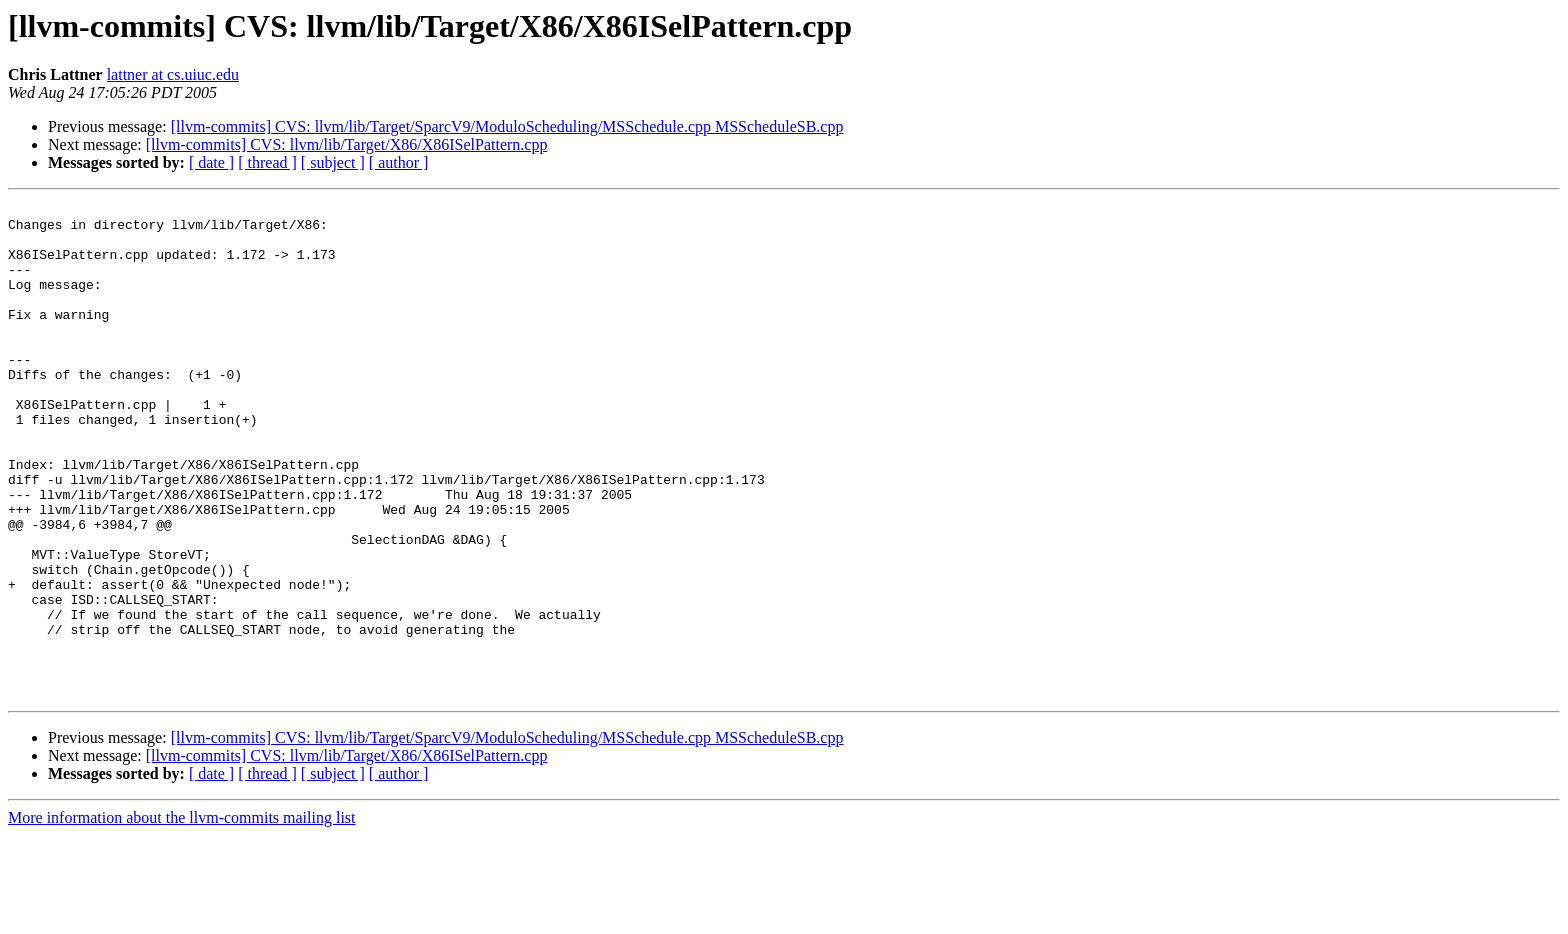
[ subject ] (333, 162)
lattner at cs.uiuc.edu (173, 74)
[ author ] (399, 162)
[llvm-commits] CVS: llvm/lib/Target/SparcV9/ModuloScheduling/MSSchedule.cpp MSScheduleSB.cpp (507, 126)
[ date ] (211, 162)
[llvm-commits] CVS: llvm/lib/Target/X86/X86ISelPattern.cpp (347, 144)
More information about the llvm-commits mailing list (182, 916)
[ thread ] (267, 162)
